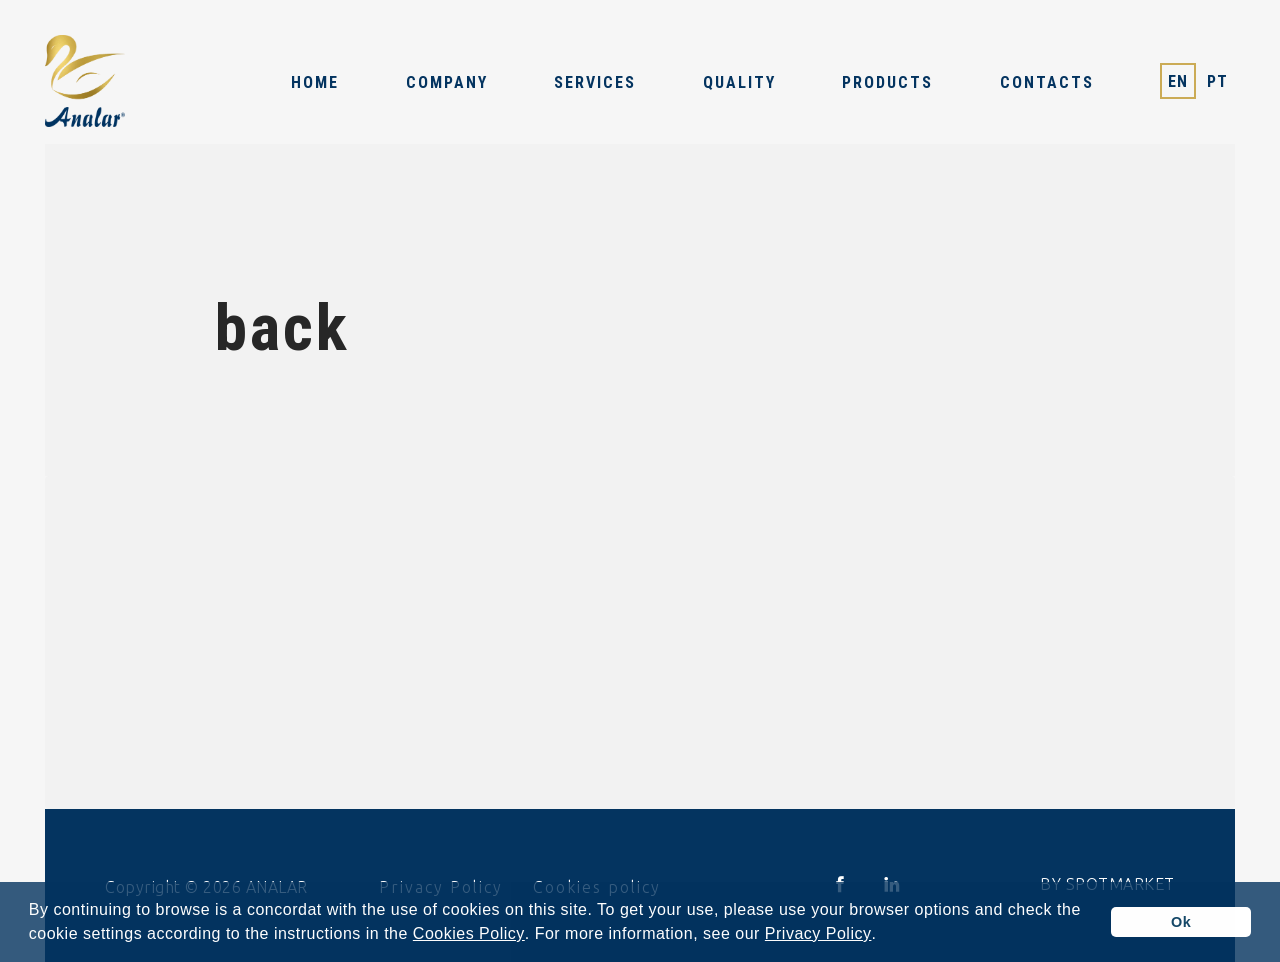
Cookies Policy (469, 934)
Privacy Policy (818, 934)
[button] (884, 936)
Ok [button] (1181, 922)
